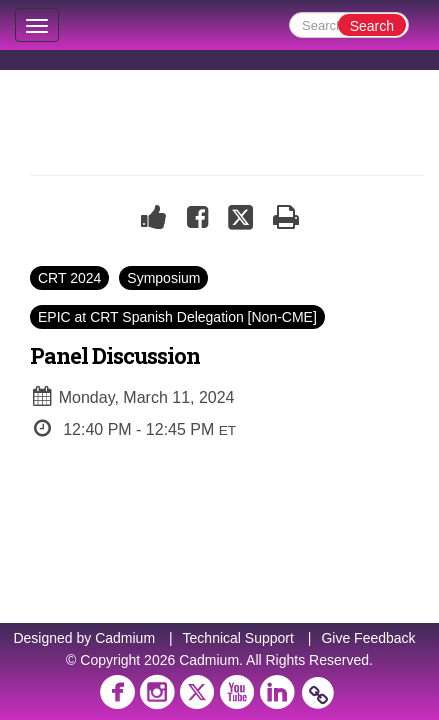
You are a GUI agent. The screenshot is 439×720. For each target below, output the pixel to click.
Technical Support (238, 638)
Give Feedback (368, 638)
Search (372, 26)
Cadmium (125, 638)
